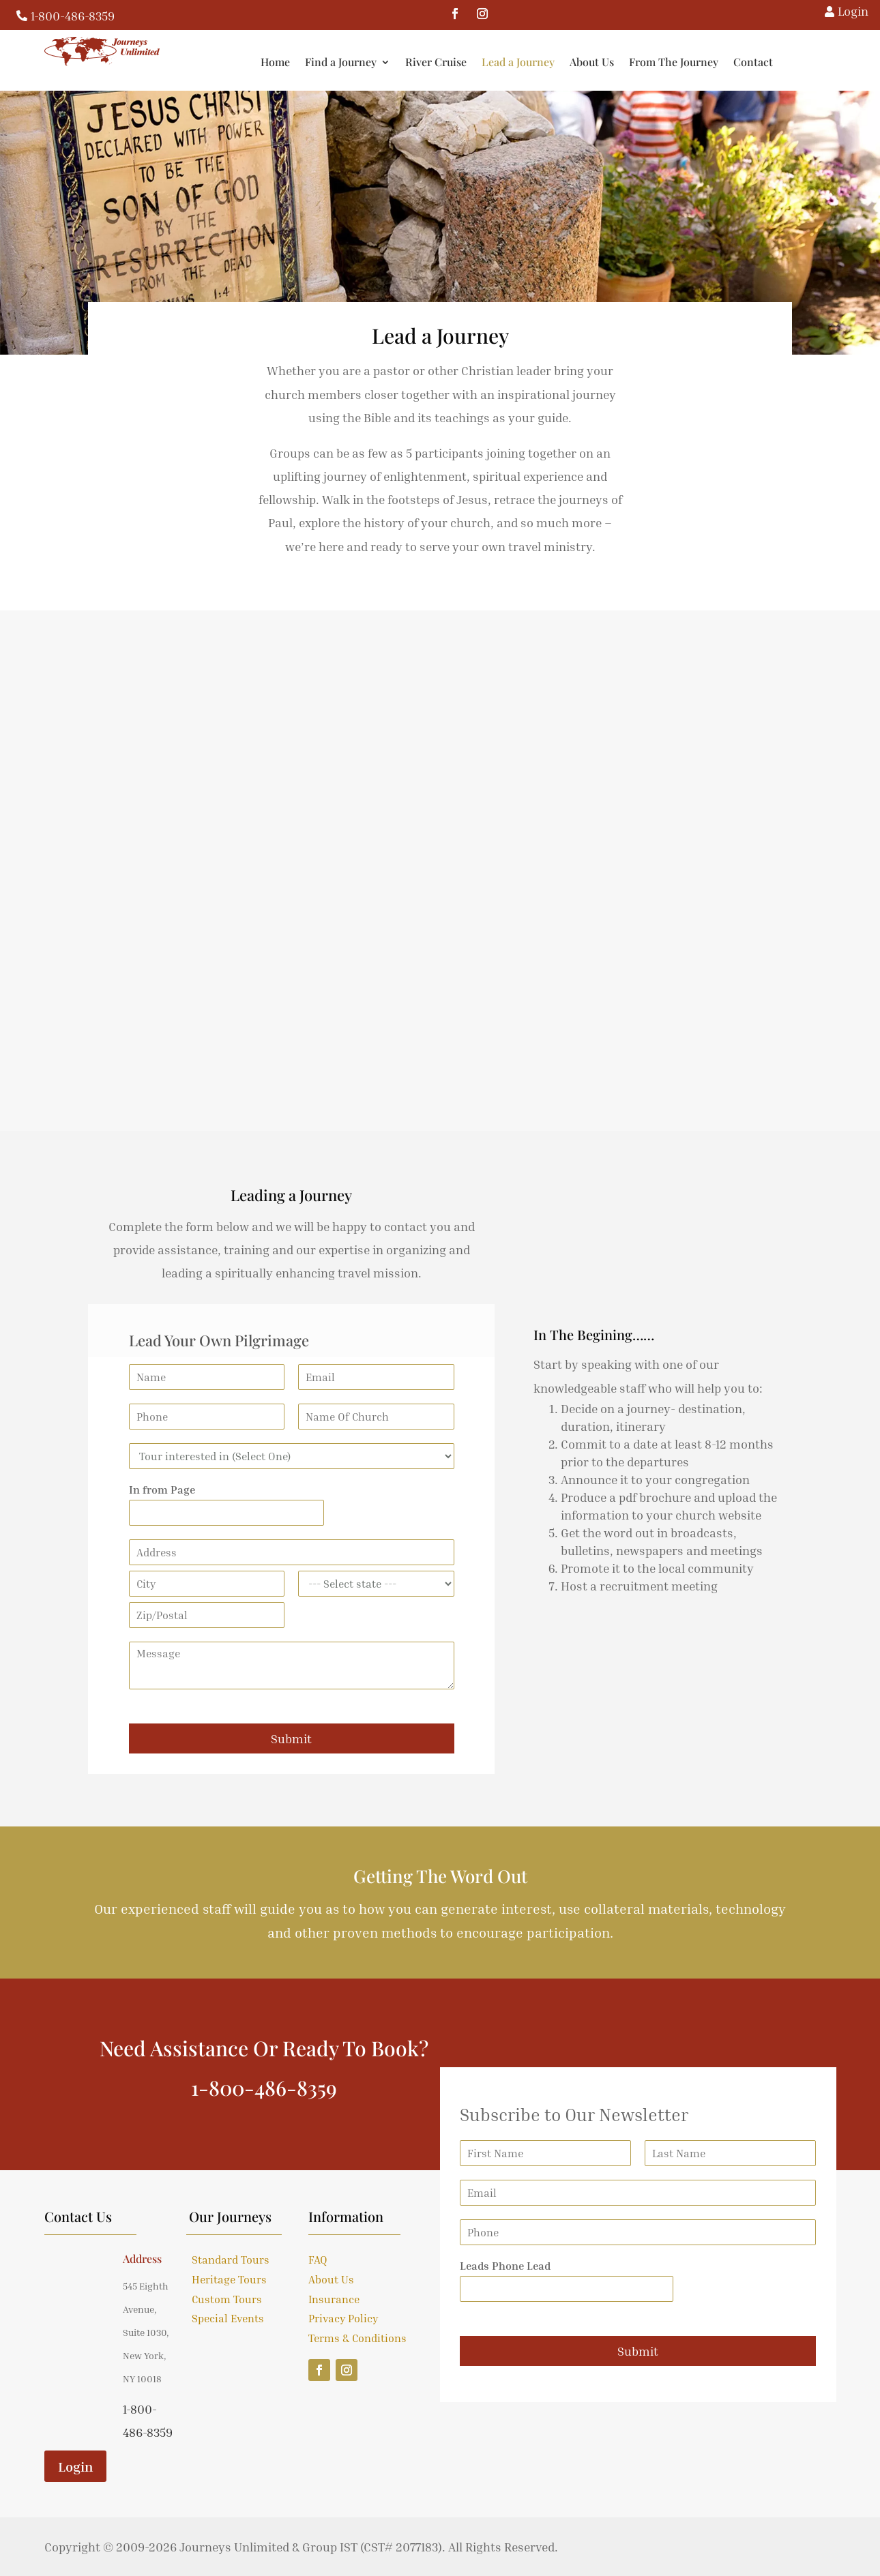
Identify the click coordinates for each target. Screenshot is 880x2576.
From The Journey (761, 62)
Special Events (228, 2318)
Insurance (334, 2299)
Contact (841, 62)
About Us (680, 62)
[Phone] (207, 1417)
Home (363, 62)
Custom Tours (227, 2299)
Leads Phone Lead (505, 2265)
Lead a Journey (606, 62)
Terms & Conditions (357, 2338)
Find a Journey (429, 62)
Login (75, 2466)
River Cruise (524, 62)
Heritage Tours (229, 2279)
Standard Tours (230, 2259)
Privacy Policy (343, 2318)
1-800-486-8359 (73, 15)
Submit (291, 1738)
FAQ (317, 2259)
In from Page (162, 1489)
